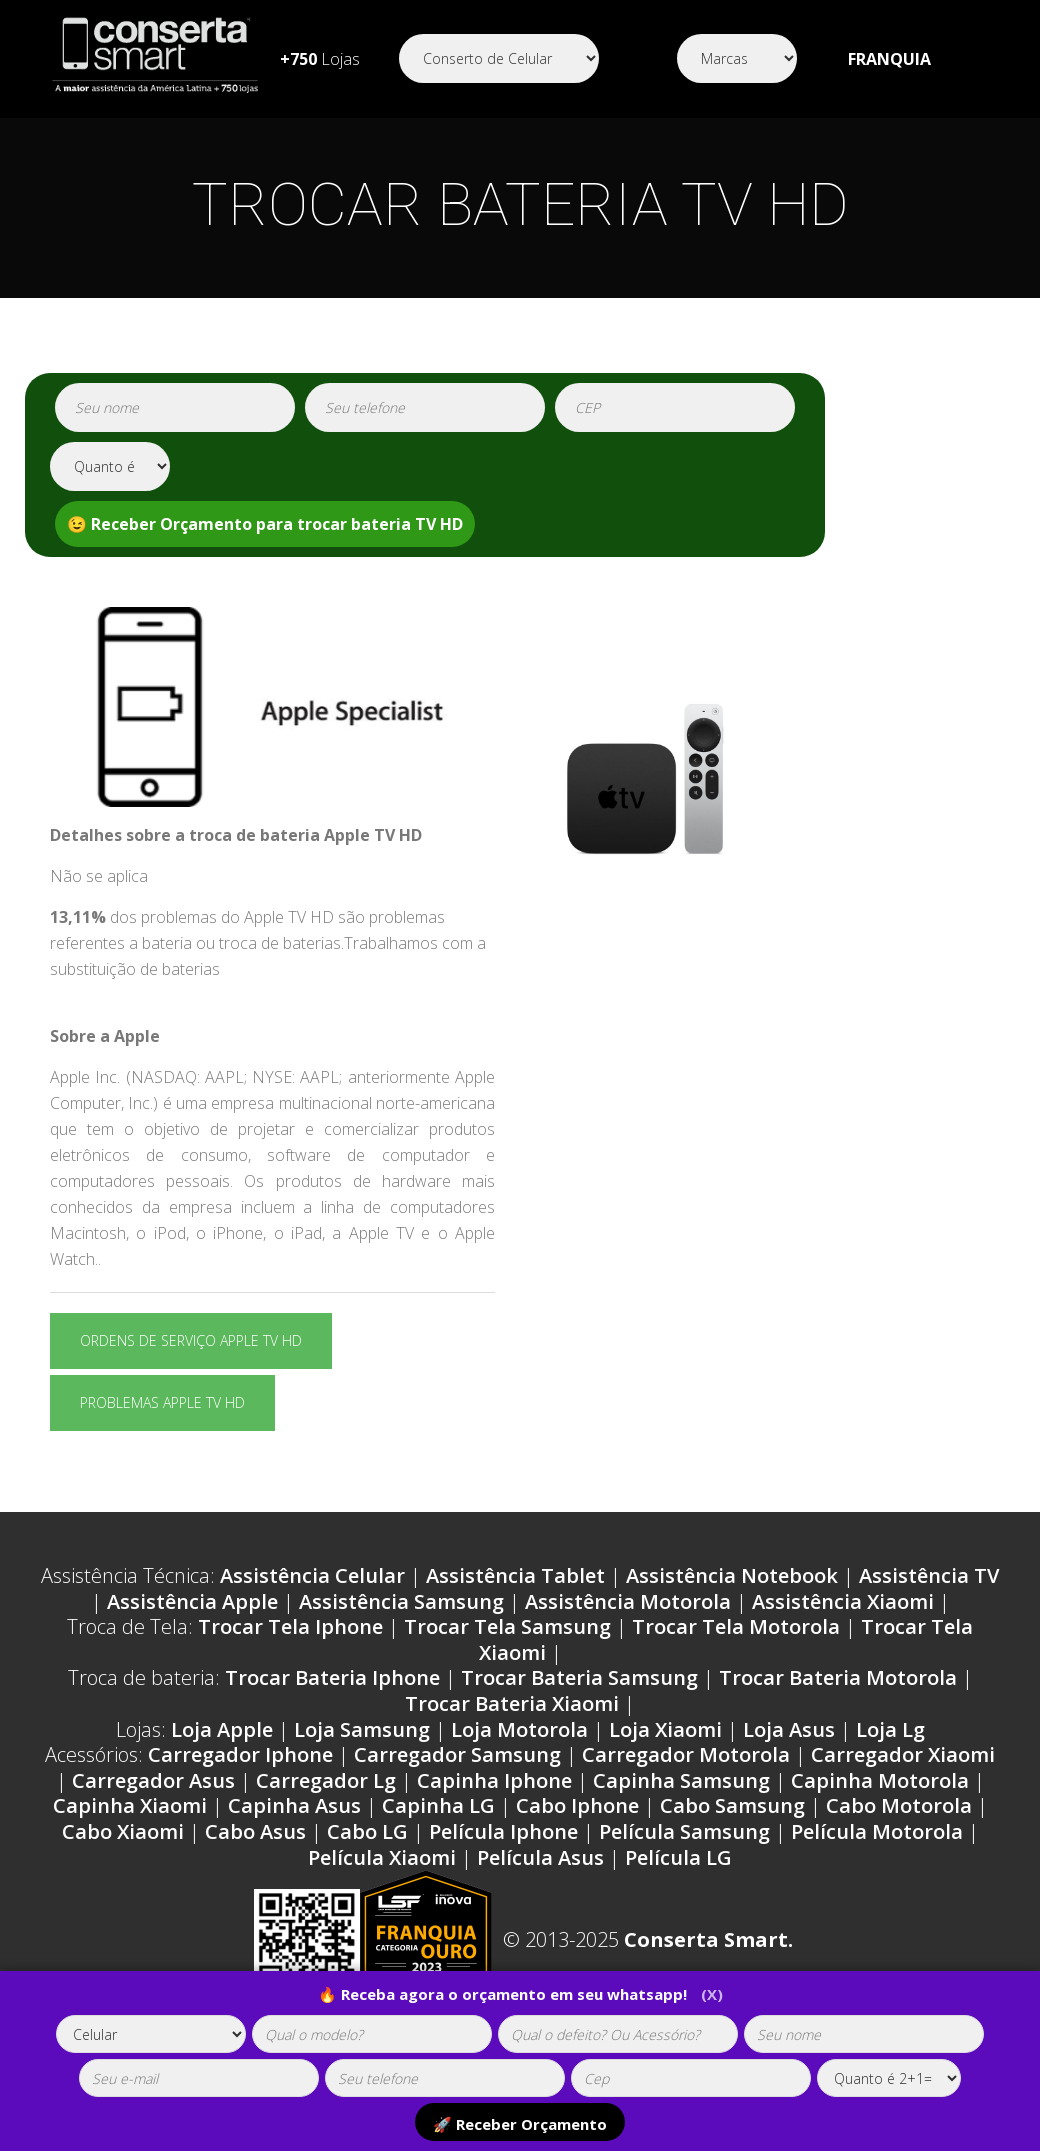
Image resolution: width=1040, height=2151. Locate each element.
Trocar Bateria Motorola (838, 1677)
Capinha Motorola (880, 1780)
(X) (712, 1994)
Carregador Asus (153, 1780)
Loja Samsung (362, 1729)
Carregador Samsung (457, 1754)
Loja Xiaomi (665, 1729)
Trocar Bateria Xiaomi (512, 1703)
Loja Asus (789, 1729)
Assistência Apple (192, 1601)
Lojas (320, 59)
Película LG (678, 1857)
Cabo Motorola (899, 1805)
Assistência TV (929, 1575)
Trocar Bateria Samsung (579, 1677)
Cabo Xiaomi (123, 1831)
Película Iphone (503, 1831)
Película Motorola (877, 1831)
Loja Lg (890, 1729)
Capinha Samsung (681, 1780)
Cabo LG (367, 1831)
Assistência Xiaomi (843, 1601)
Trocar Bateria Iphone (332, 1677)
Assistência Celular (312, 1575)
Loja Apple (222, 1729)
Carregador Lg (326, 1780)
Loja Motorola (519, 1729)
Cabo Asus (255, 1831)
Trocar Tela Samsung (507, 1626)
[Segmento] (499, 58)
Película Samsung (684, 1831)
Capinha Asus (294, 1805)
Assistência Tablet (515, 1575)
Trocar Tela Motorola (736, 1626)
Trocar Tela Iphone (290, 1626)
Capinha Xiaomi (130, 1805)
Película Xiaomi (382, 1857)
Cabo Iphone (577, 1805)
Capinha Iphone (494, 1780)
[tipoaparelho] (151, 2034)
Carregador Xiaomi (903, 1754)
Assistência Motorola (628, 1601)
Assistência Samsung (401, 1601)
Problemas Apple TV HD (162, 1402)
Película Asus (540, 1857)
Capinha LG (438, 1805)
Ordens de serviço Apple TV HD (191, 1340)
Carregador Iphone (240, 1754)
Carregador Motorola (686, 1754)
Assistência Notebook (732, 1575)
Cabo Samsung (732, 1805)
